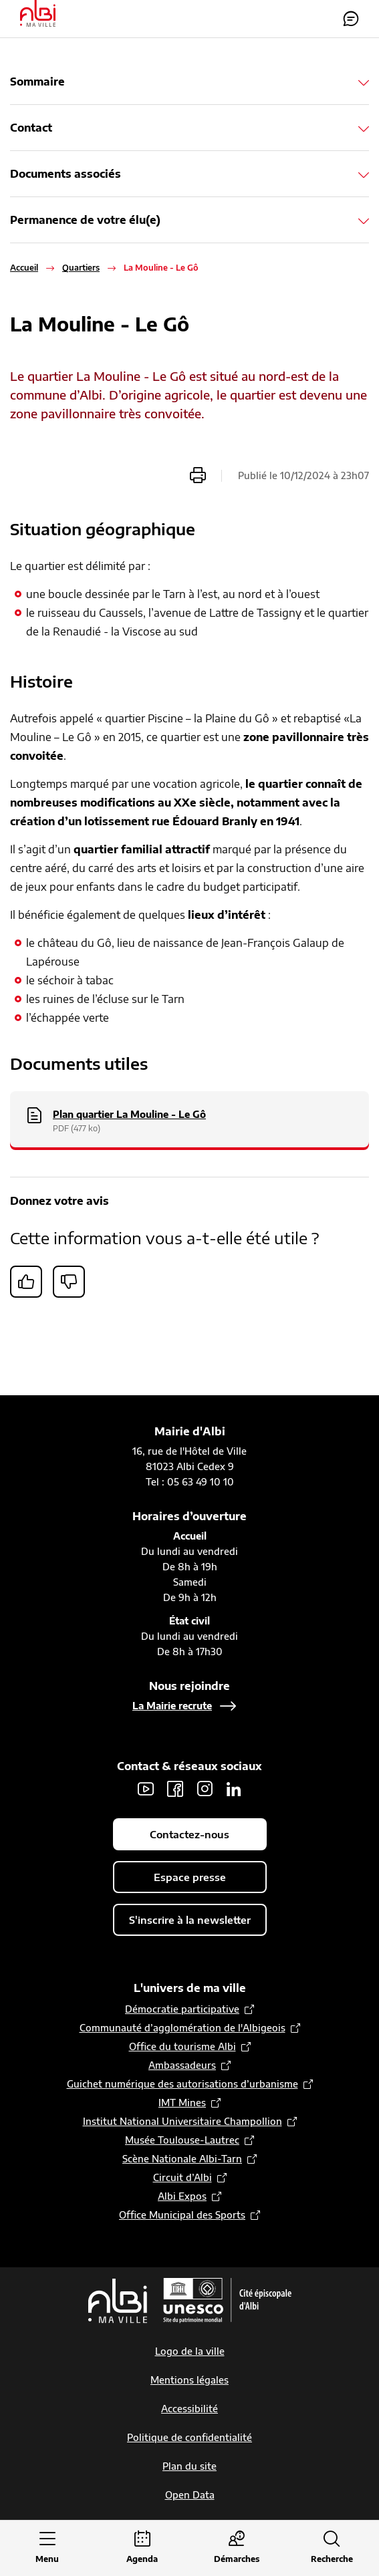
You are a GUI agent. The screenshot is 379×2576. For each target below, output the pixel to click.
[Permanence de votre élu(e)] (189, 220)
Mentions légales (189, 2380)
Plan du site (189, 2466)
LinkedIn (234, 1789)
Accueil (24, 268)
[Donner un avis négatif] (69, 1282)
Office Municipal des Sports (182, 2215)
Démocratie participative (182, 2009)
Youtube (146, 1789)
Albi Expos (182, 2196)
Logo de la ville (190, 2351)
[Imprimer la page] (198, 475)
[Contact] (189, 127)
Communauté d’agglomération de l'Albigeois (182, 2027)
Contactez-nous (351, 19)
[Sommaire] (189, 81)
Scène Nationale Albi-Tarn (182, 2158)
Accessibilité (189, 2408)
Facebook (175, 1789)
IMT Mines (182, 2102)
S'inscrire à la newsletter (190, 1920)
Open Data (190, 2494)
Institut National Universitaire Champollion (182, 2121)
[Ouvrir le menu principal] (47, 2548)
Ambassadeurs (182, 2065)
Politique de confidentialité (189, 2437)
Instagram (205, 1789)
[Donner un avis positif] (26, 1282)
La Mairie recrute (172, 1705)
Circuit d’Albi (182, 2177)
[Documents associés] (189, 173)
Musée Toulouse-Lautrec (182, 2140)
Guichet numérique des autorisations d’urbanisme (182, 2084)
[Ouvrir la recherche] (331, 2548)
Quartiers (81, 268)
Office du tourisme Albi (182, 2046)
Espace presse (190, 1877)
